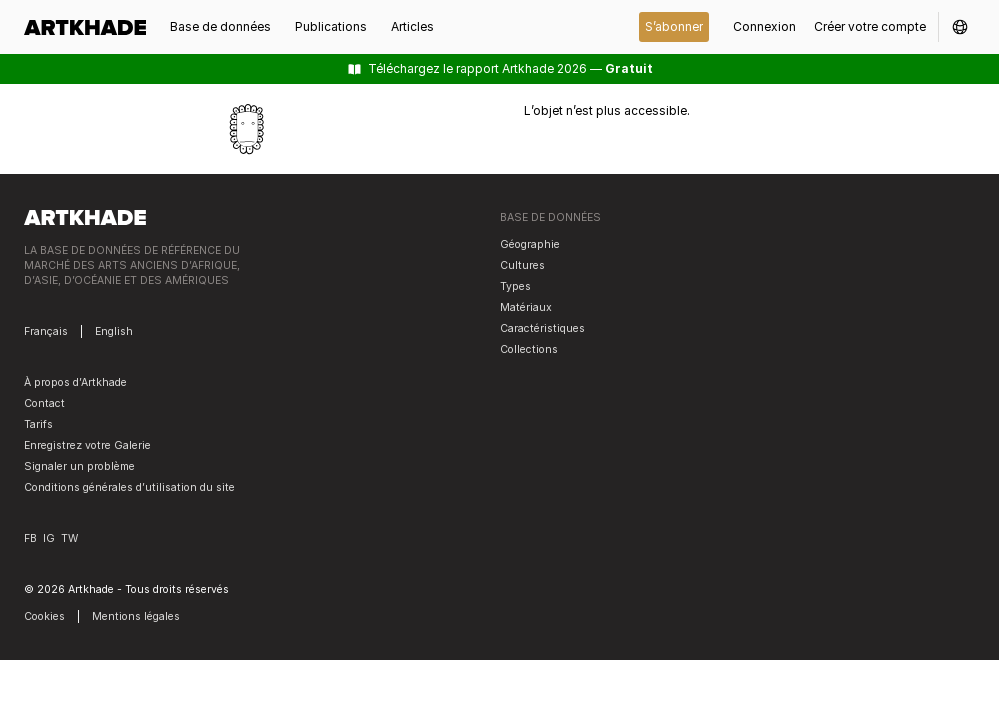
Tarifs (38, 424)
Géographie (530, 244)
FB (30, 538)
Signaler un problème (79, 466)
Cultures (522, 265)
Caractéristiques (542, 328)
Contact (44, 403)
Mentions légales (136, 616)
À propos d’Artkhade (75, 382)
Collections (529, 349)
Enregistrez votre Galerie (87, 445)
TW (69, 538)
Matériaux (526, 307)
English (114, 331)
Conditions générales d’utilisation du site (129, 487)
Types (515, 286)
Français (46, 331)
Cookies (44, 616)
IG (49, 538)
